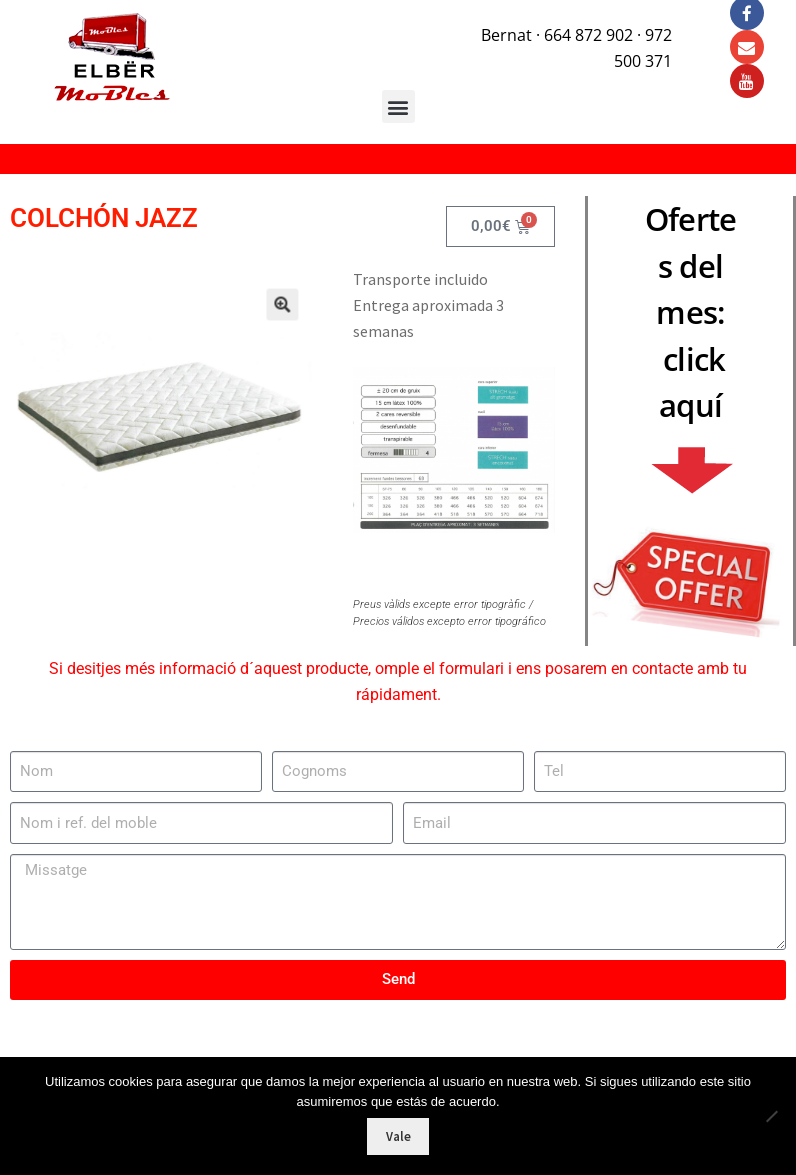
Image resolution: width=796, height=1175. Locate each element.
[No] (771, 1116)
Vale (398, 1136)
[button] (267, 318)
